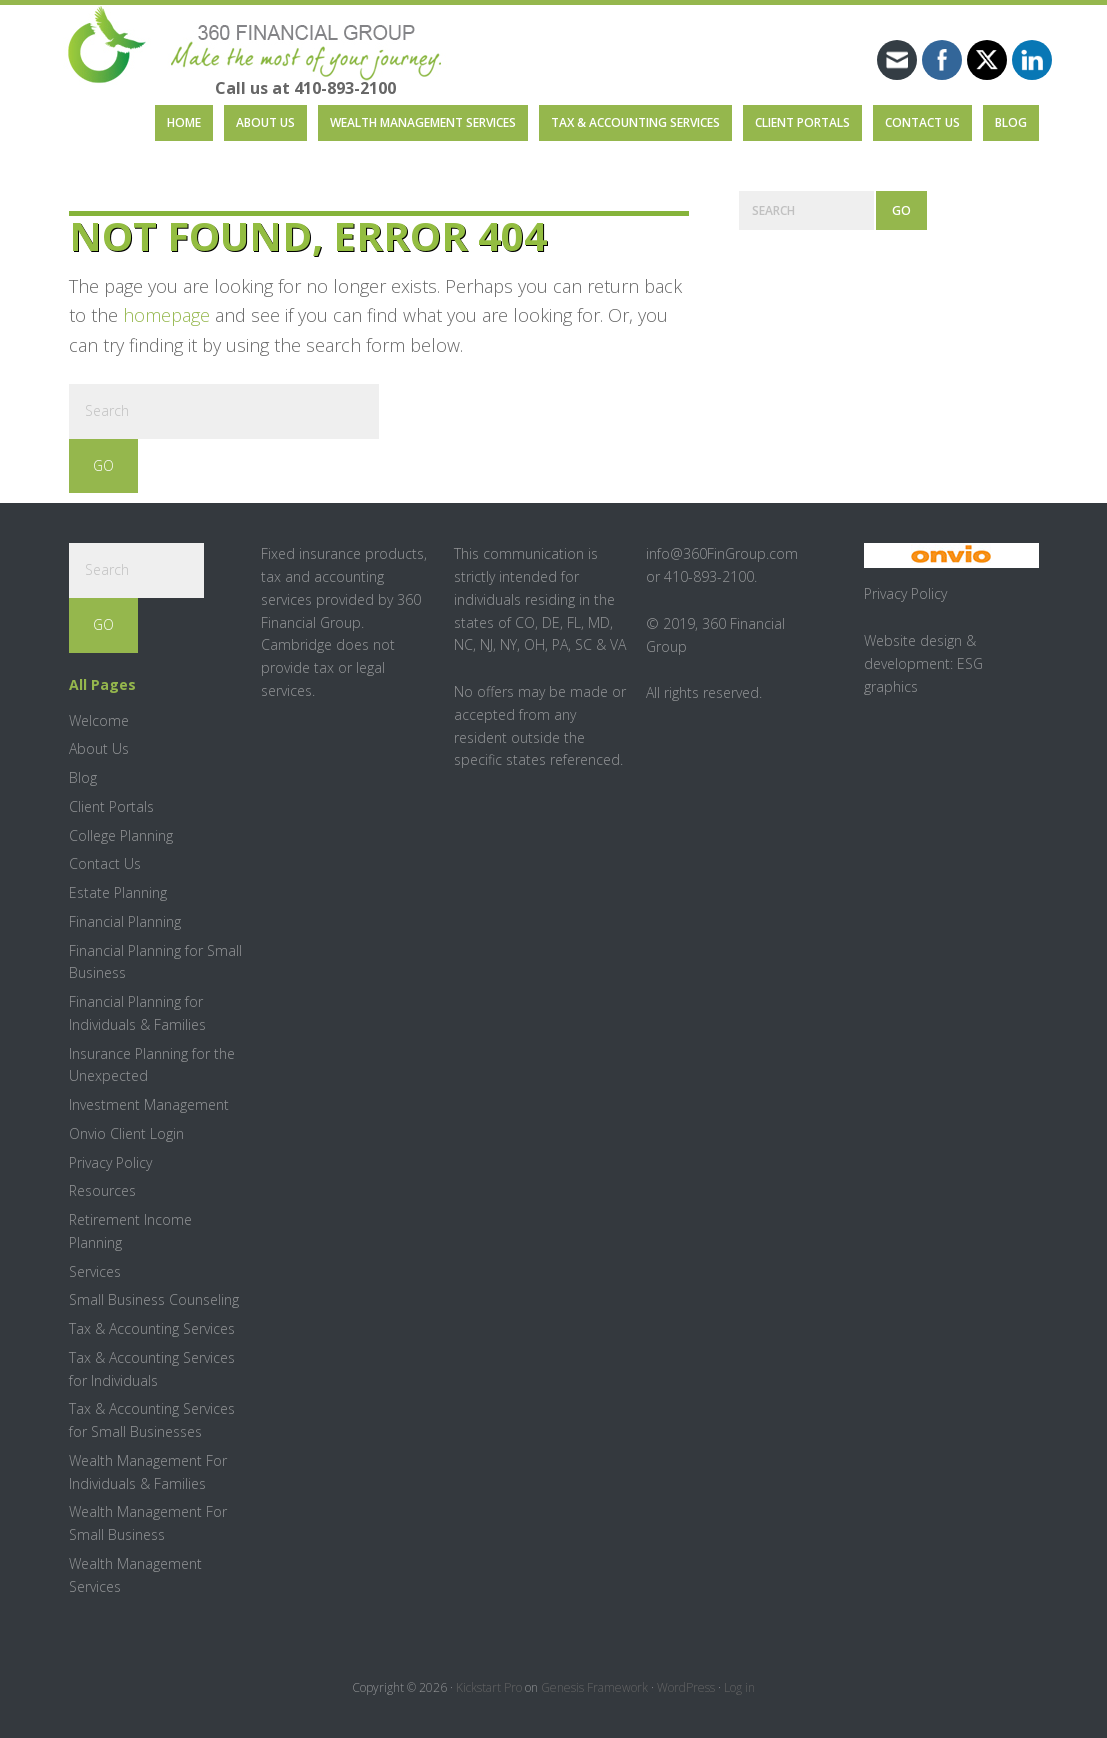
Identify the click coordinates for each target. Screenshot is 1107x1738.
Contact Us (105, 863)
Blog (83, 777)
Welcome (99, 720)
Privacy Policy (110, 1162)
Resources (102, 1190)
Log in (739, 1687)
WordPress (686, 1687)
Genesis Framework (594, 1687)
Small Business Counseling (154, 1299)
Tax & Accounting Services (152, 1328)
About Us (99, 748)
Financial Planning (125, 921)
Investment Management (149, 1104)
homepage (166, 315)
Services (95, 1271)
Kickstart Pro (489, 1687)
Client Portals (111, 806)
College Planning (121, 835)
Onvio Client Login (126, 1133)
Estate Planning (118, 892)
